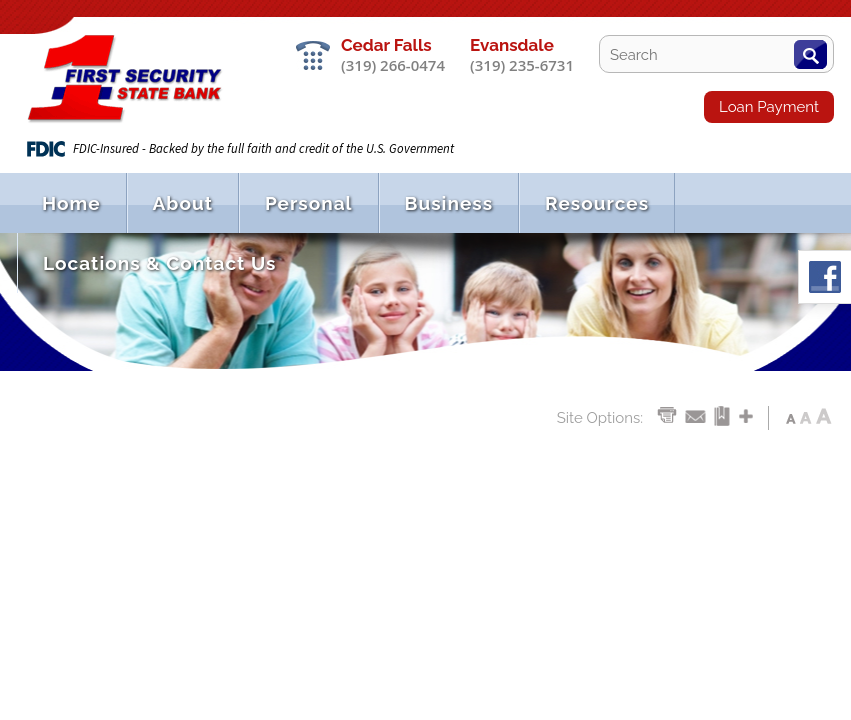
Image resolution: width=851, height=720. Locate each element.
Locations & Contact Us (159, 263)
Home (71, 203)
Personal (309, 203)
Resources (597, 203)
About (183, 203)
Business (449, 203)
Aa (791, 415)
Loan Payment (769, 107)
